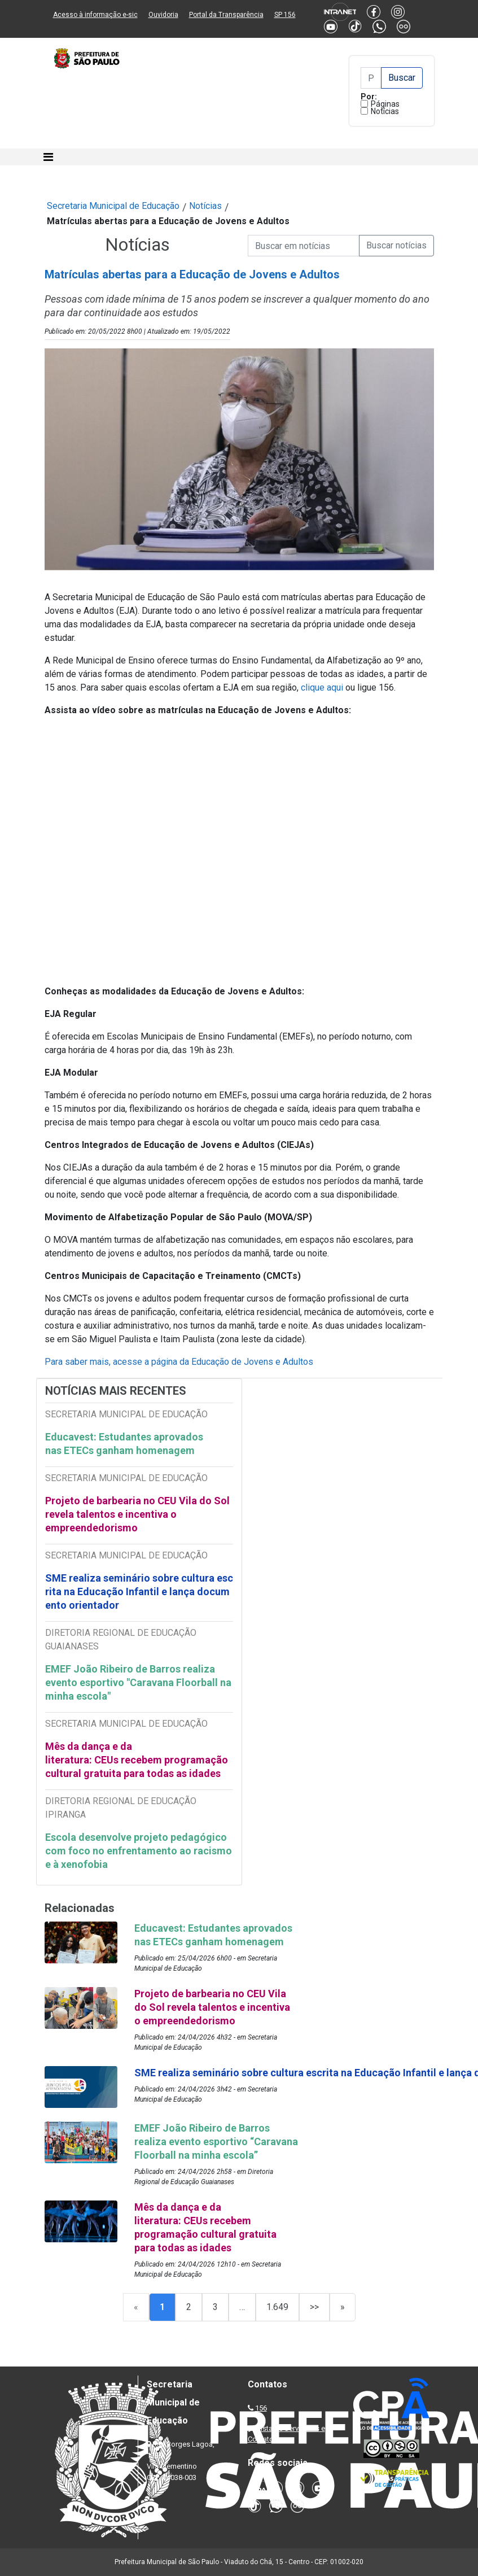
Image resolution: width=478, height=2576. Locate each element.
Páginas (385, 104)
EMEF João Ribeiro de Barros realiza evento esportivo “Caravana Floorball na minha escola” (216, 2141)
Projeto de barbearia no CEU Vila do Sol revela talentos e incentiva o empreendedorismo (137, 1514)
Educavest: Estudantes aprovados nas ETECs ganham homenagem (124, 1443)
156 (261, 2408)
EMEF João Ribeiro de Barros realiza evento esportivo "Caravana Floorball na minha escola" (138, 1682)
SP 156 (285, 15)
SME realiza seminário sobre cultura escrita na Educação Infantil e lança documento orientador (139, 1591)
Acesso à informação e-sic (95, 15)
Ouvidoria (163, 15)
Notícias (385, 111)
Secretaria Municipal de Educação (113, 205)
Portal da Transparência (226, 15)
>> (314, 2307)
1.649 (277, 2307)
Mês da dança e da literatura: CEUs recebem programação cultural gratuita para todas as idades (136, 1759)
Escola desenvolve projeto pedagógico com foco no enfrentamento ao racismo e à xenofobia (138, 1850)
